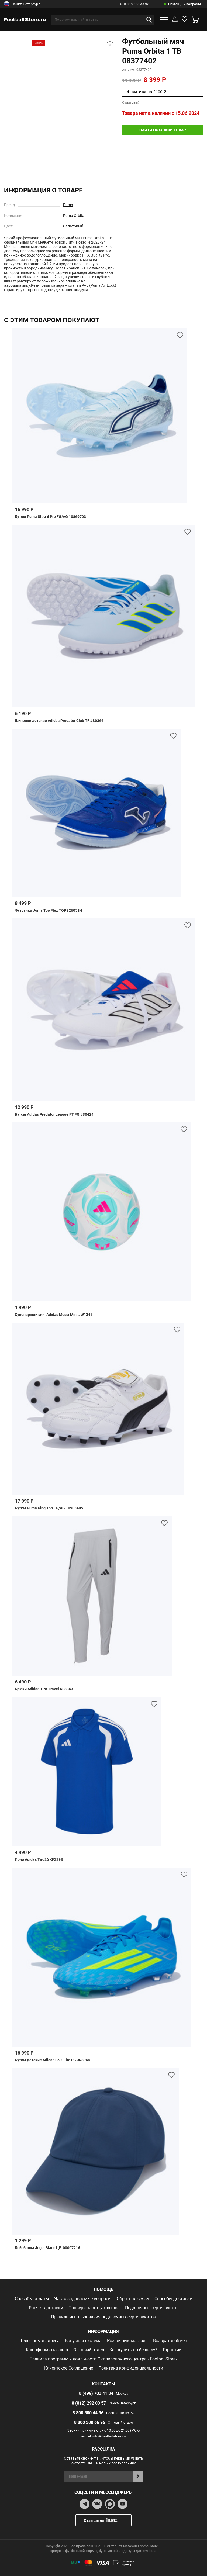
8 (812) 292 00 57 (89, 2403)
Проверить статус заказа (94, 2307)
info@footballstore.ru (109, 2436)
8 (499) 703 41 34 (96, 2393)
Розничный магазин (127, 2340)
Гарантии (172, 2349)
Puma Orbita (73, 215)
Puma (68, 205)
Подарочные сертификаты (151, 2307)
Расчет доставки (46, 2307)
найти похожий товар (162, 130)
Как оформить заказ (47, 2349)
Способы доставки (173, 2298)
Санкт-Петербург (22, 4)
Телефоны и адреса (40, 2340)
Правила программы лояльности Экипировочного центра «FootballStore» (103, 2358)
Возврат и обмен (170, 2340)
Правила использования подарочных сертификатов (103, 2316)
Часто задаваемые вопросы (82, 2298)
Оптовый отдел (88, 2349)
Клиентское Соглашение (68, 2368)
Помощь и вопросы (184, 4)
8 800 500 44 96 (134, 4)
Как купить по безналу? (133, 2349)
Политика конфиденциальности (130, 2368)
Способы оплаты (32, 2298)
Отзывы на (107, 2520)
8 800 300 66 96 (89, 2422)
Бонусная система (83, 2340)
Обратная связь (133, 2298)
